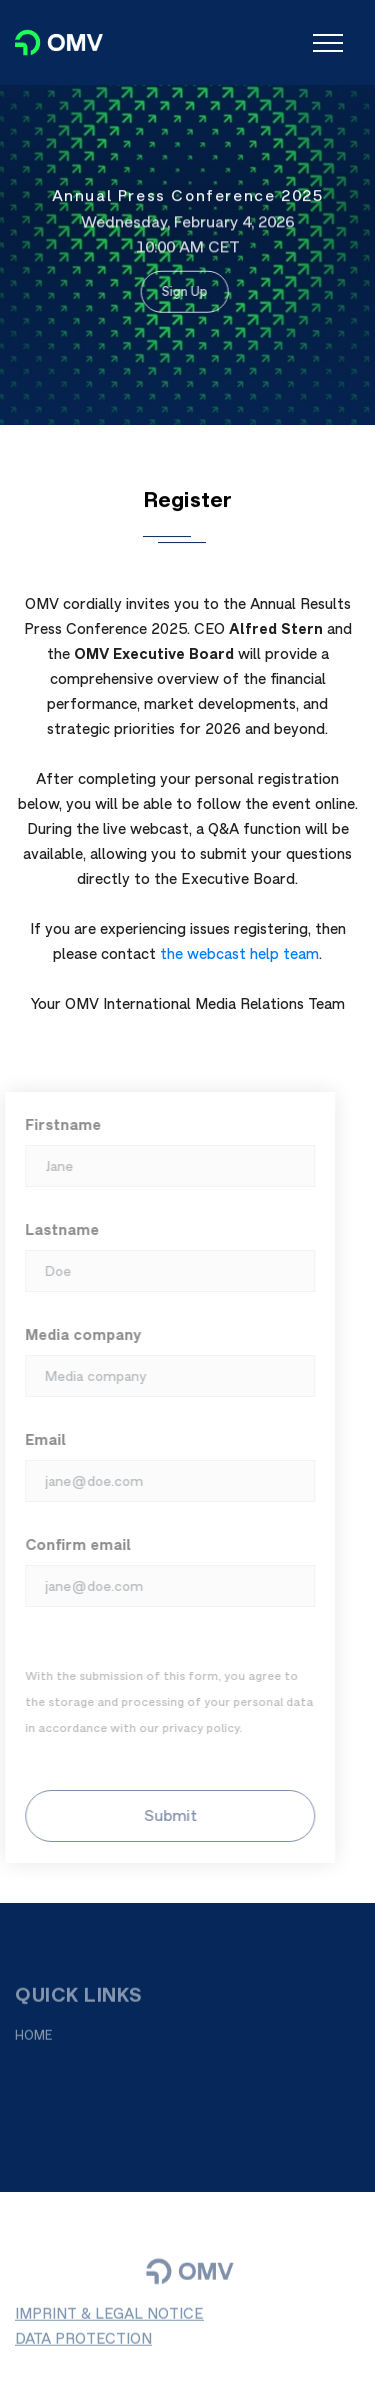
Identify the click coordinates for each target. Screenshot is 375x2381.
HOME (34, 2040)
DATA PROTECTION (83, 2344)
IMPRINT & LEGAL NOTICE (109, 2319)
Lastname (56, 1229)
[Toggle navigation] (328, 43)
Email (39, 1439)
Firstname (57, 1124)
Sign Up (181, 290)
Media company (77, 1334)
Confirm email (72, 1544)
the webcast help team (239, 953)
